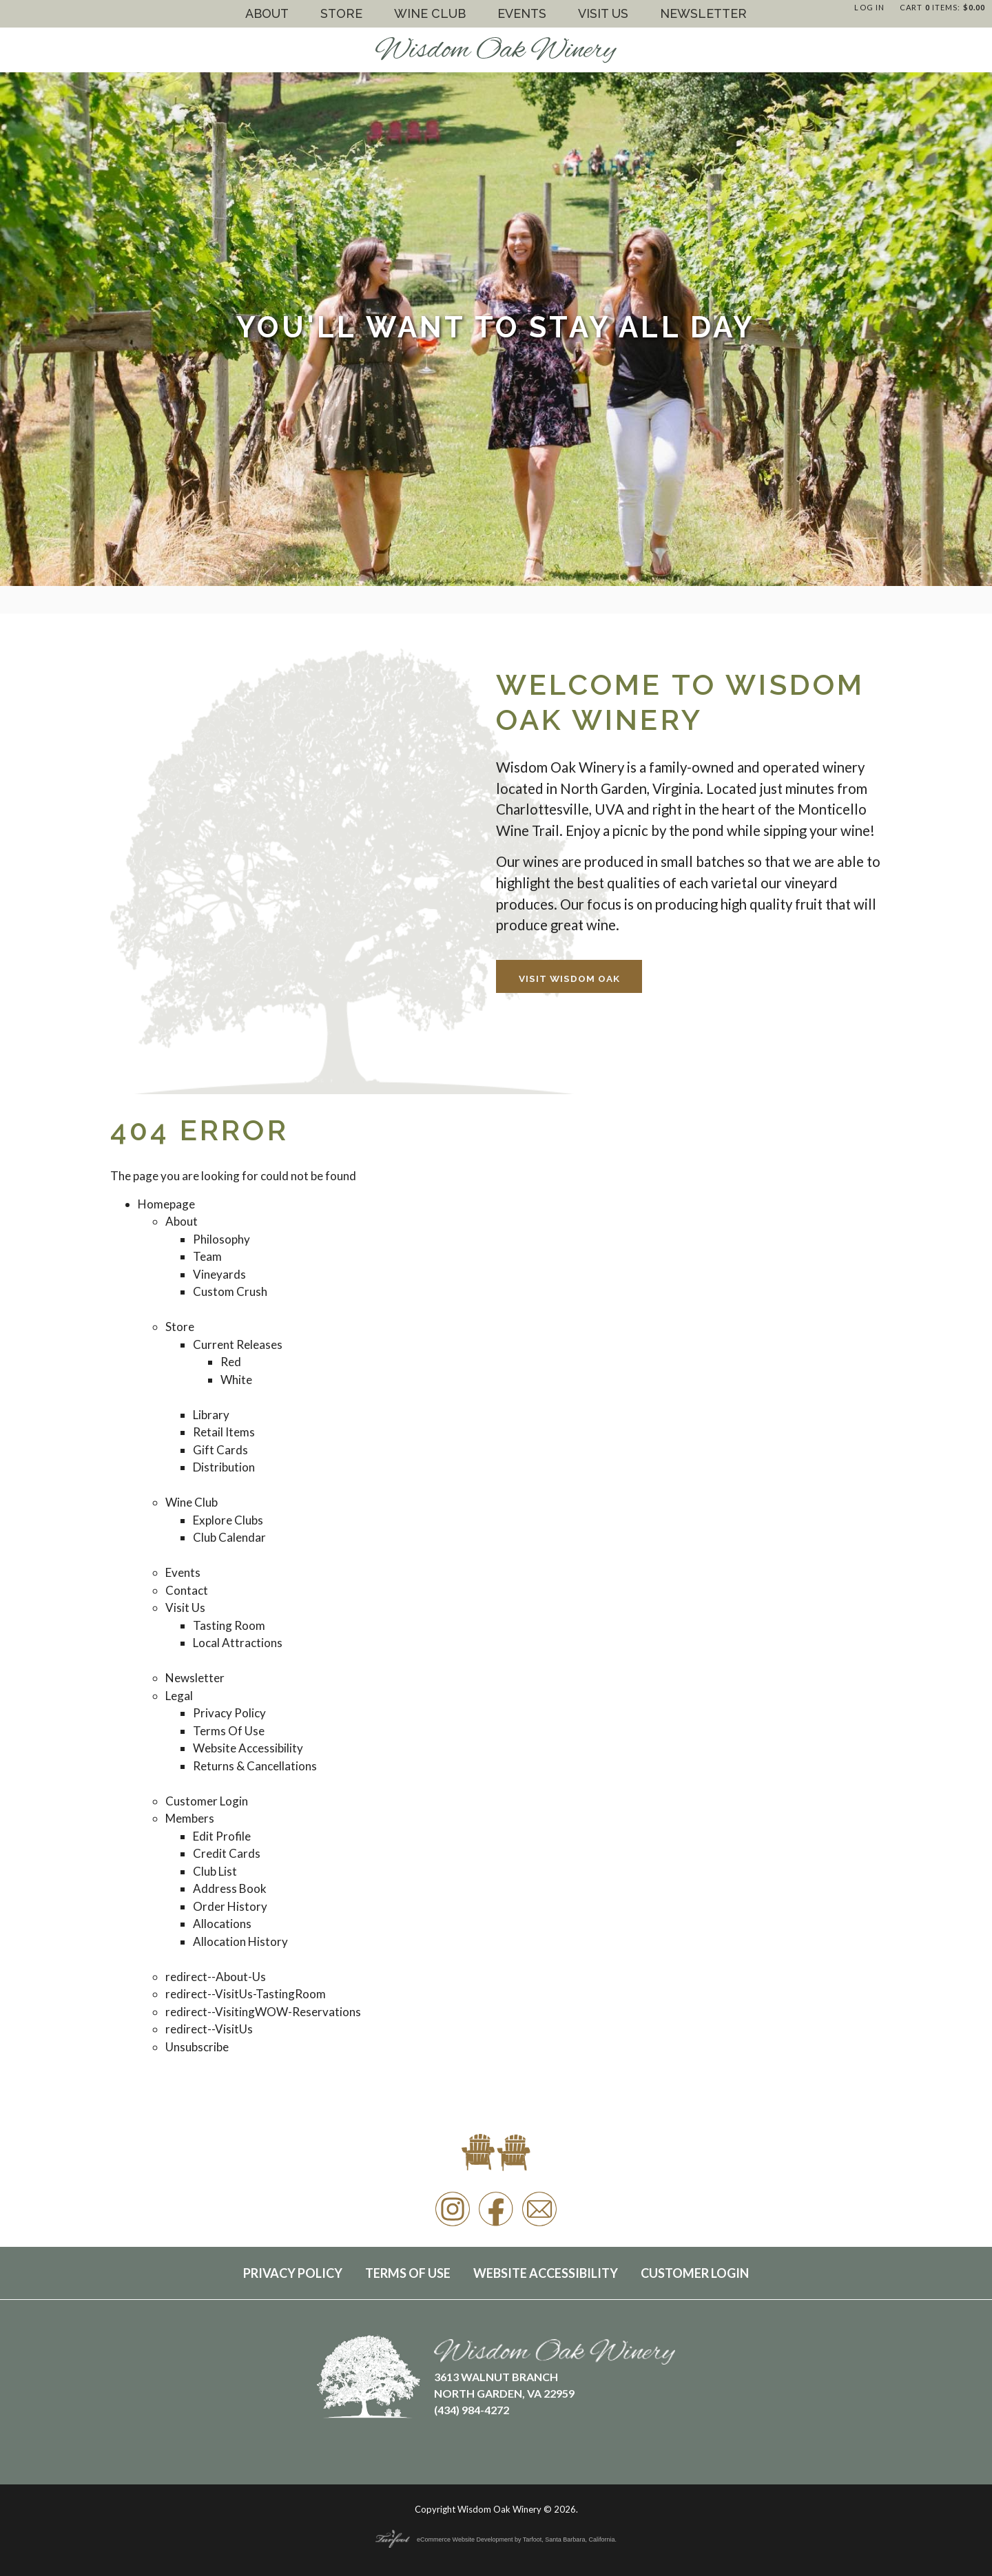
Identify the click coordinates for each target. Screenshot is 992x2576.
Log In (869, 7)
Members (189, 1818)
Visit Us (603, 13)
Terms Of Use (229, 1731)
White (236, 1379)
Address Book (230, 1888)
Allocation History (240, 1941)
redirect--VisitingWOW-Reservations (263, 2011)
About (267, 13)
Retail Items (224, 1432)
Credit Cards (226, 1853)
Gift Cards (220, 1450)
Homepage (166, 1204)
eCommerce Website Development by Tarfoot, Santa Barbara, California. (496, 2539)
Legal (179, 1695)
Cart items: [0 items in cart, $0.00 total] (942, 7)
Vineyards (219, 1274)
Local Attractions (237, 1642)
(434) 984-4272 (471, 2409)
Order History (230, 1906)
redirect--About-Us (215, 1976)
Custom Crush (230, 1291)
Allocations (222, 1923)
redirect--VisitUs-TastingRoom (245, 1994)
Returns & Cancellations (255, 1766)
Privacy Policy (229, 1713)
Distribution (224, 1467)
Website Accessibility (248, 1748)
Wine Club (430, 13)
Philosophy (221, 1239)
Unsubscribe (197, 2047)
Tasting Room (229, 1625)
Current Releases (237, 1344)
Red (230, 1361)
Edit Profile (222, 1836)
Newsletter (703, 13)
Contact (186, 1590)
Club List (215, 1871)
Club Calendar (229, 1537)
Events (521, 13)
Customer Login (206, 1801)
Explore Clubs (228, 1520)
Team (207, 1256)
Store (341, 13)
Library (211, 1414)
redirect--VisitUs (209, 2029)
